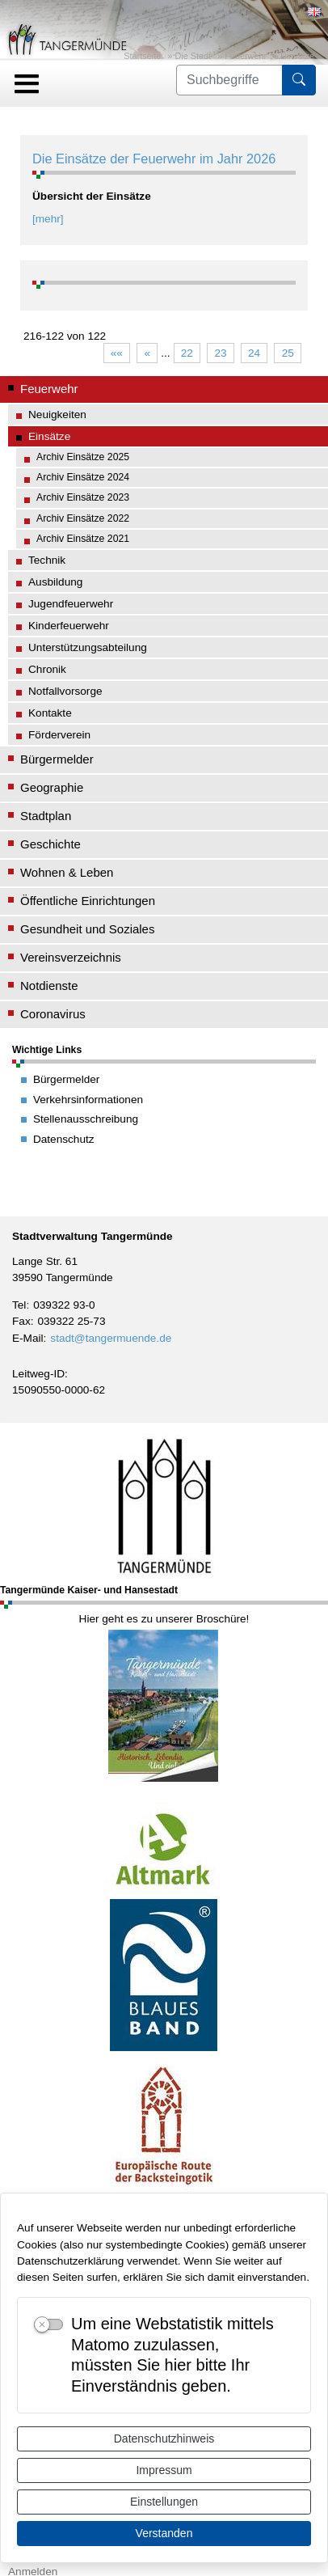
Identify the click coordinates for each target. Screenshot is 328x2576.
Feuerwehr (246, 56)
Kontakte (50, 713)
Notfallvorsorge (65, 691)
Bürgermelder (57, 759)
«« (117, 353)
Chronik (47, 669)
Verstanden (164, 2533)
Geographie (51, 787)
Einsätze (297, 56)
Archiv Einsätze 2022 (82, 518)
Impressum (163, 2470)
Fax (21, 1321)
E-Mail (28, 1338)
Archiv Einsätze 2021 (82, 538)
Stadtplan (45, 816)
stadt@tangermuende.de (110, 1338)
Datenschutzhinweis (164, 2438)
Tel (19, 1305)
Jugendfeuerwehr (70, 604)
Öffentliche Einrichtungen (87, 900)
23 (220, 353)
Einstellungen (164, 2501)
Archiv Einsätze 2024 (82, 477)
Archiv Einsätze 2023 (82, 497)
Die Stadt (193, 56)
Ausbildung (55, 582)
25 (288, 353)
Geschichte (50, 844)
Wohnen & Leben (66, 872)
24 (254, 353)
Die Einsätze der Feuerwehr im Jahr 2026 (153, 158)
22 (187, 353)
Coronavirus (53, 1014)
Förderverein (59, 735)
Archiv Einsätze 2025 (82, 457)
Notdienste (49, 985)
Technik (46, 560)
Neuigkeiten (57, 414)
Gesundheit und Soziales (87, 929)
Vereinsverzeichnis (70, 957)
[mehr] (48, 219)
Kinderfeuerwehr (68, 626)
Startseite (142, 56)
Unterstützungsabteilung (87, 647)
